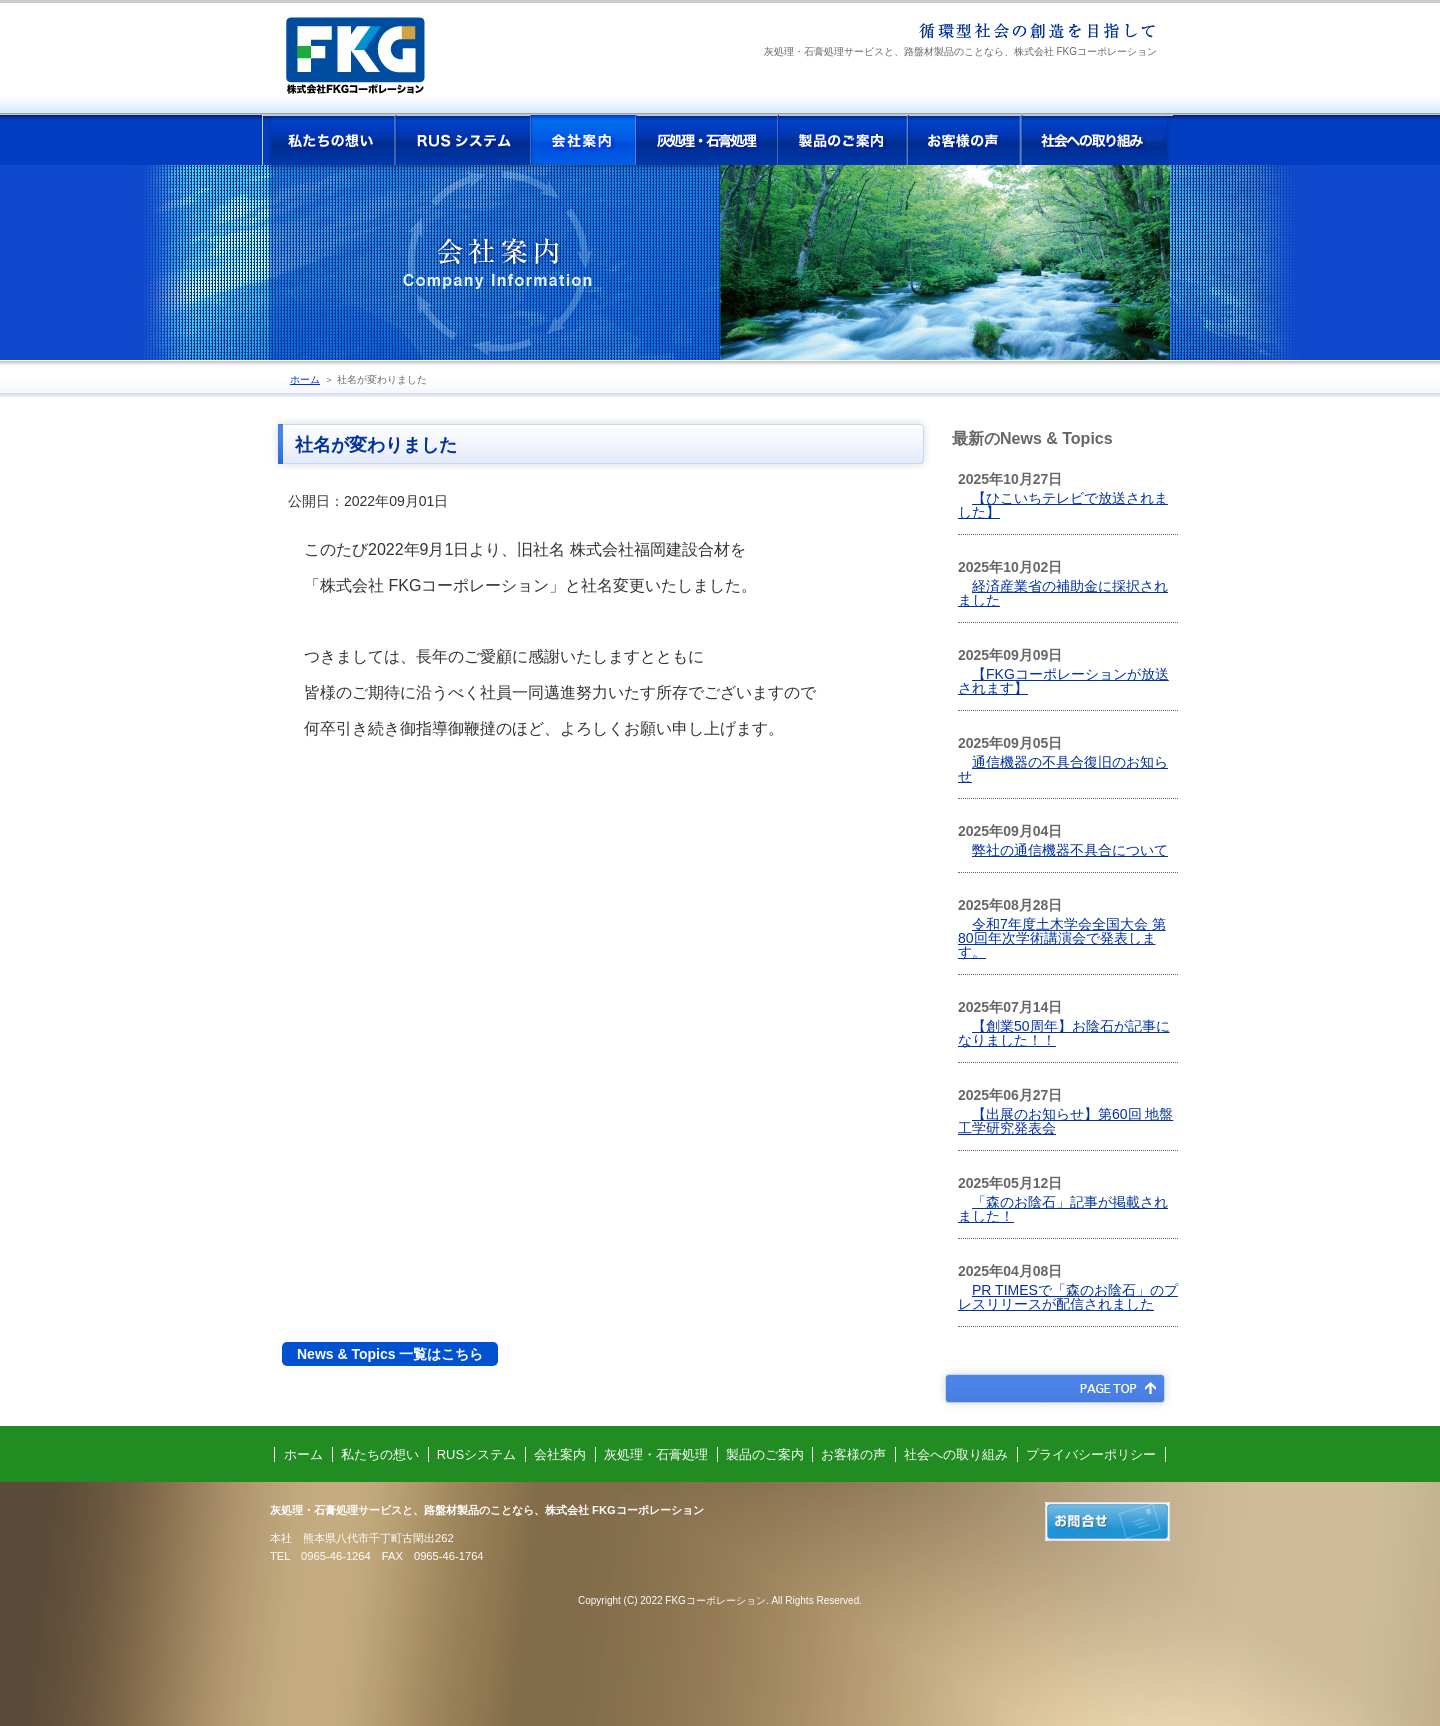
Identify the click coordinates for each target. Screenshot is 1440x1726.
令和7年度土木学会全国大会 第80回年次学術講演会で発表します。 (1062, 938)
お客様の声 (964, 140)
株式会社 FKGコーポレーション (372, 63)
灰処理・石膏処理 (707, 140)
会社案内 (583, 140)
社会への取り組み (1097, 140)
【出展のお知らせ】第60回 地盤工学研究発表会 (1065, 1121)
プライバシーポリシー (1091, 1454)
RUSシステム (463, 140)
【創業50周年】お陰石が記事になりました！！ (1064, 1033)
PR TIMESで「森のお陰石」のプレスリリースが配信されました (1068, 1297)
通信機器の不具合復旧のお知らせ (1063, 769)
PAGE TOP (1054, 1388)
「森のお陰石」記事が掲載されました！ (1063, 1209)
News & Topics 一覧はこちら (390, 1354)
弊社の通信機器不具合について (1070, 850)
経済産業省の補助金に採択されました (1063, 593)
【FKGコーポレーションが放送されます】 (1063, 681)
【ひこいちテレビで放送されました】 (1063, 505)
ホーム (305, 379)
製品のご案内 (843, 140)
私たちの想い (329, 140)
